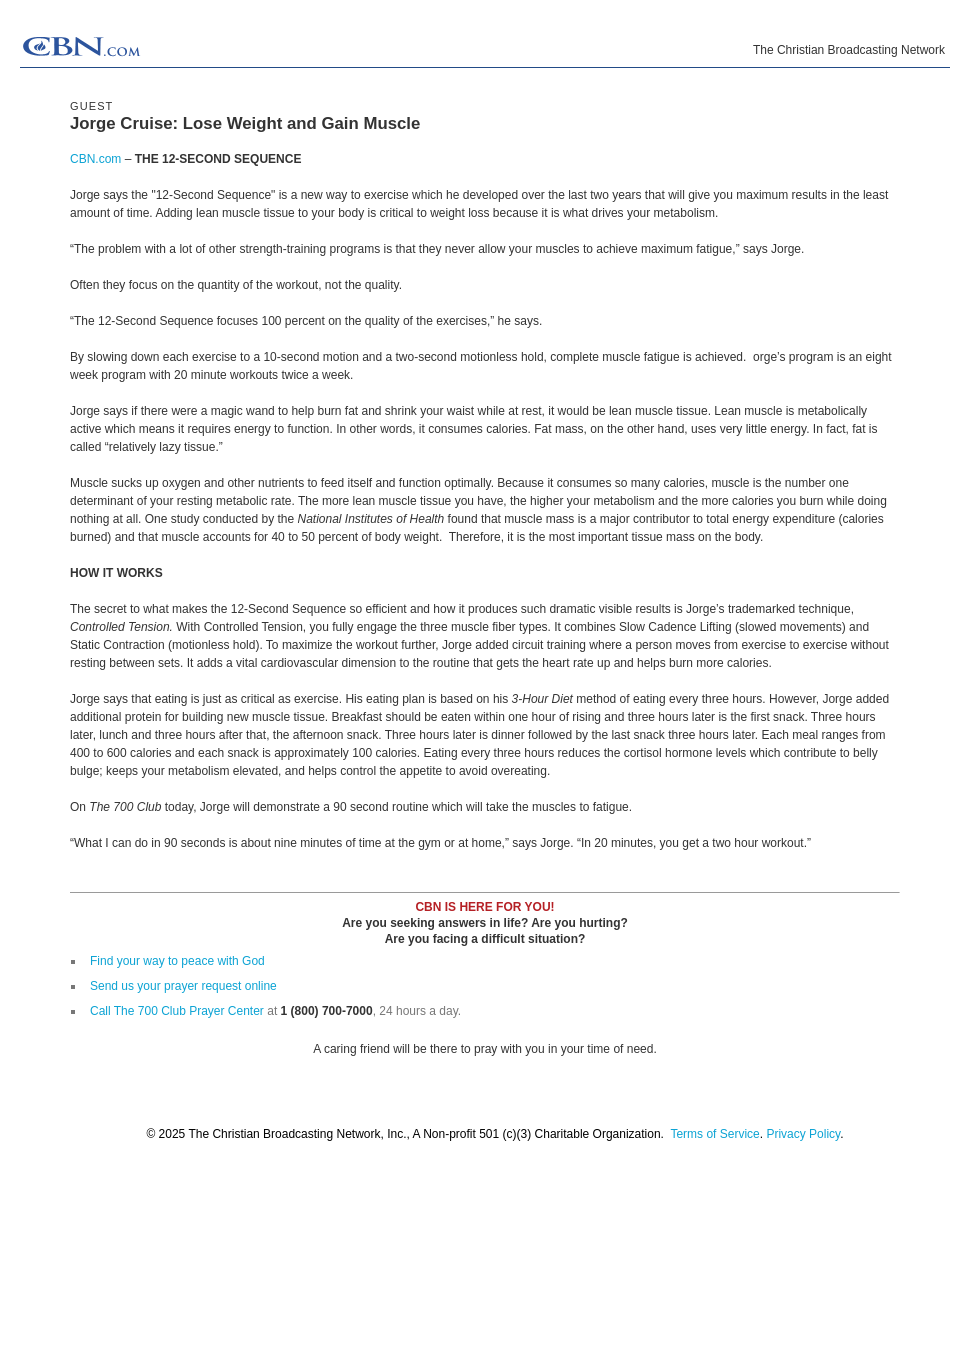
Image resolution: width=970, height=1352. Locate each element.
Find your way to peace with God (177, 961)
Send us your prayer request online (183, 986)
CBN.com (95, 159)
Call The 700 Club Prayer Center (177, 1011)
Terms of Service (714, 1134)
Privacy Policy (803, 1134)
